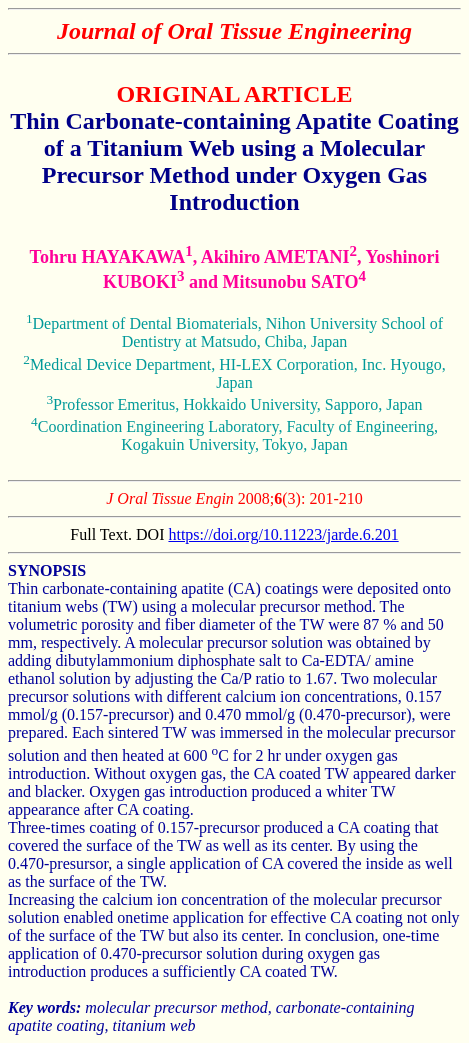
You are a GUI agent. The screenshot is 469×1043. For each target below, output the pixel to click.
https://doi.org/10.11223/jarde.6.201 (283, 534)
